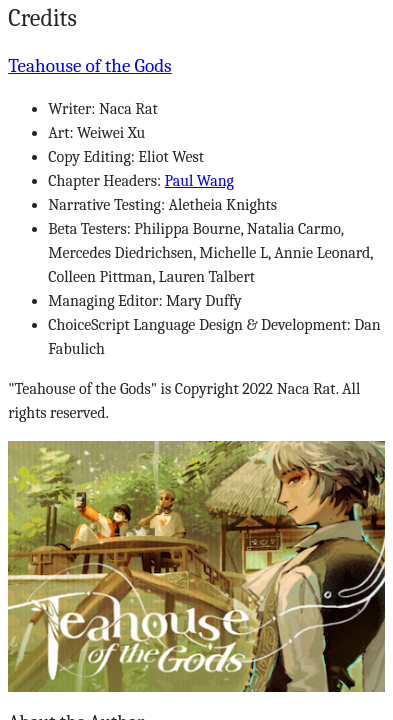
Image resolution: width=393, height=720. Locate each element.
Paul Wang (199, 181)
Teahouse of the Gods (89, 66)
